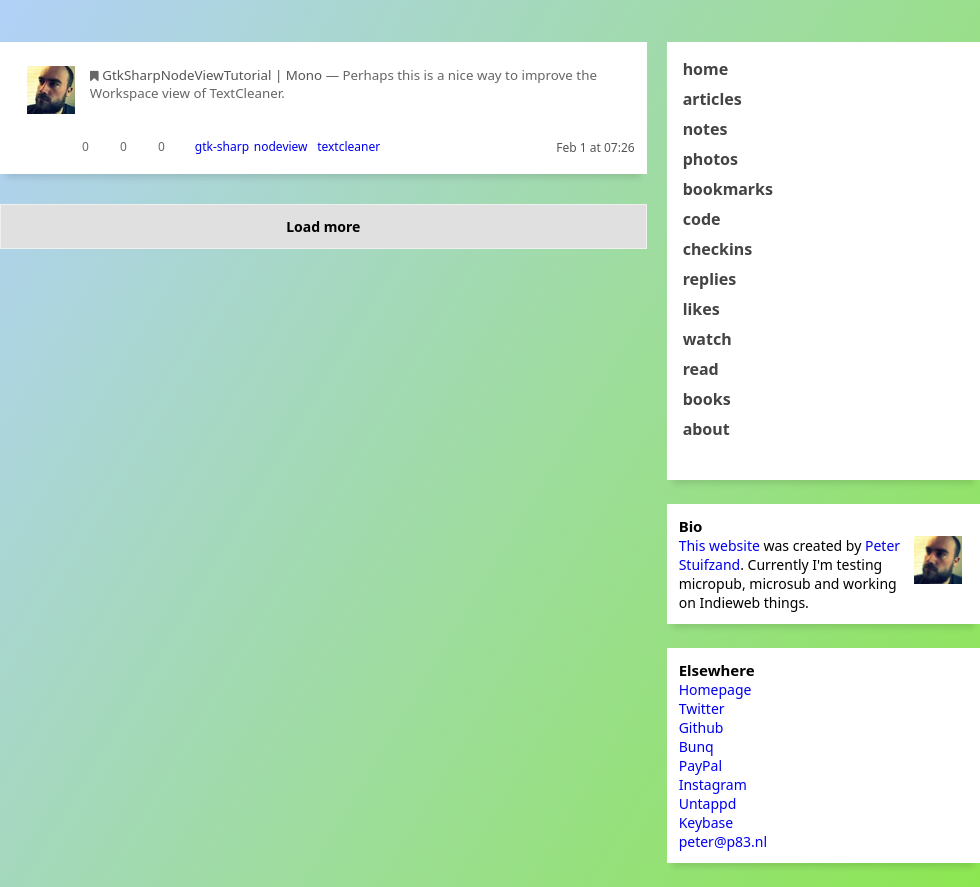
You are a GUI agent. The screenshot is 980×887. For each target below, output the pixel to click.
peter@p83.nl (723, 841)
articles (712, 99)
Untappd (708, 803)
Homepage (715, 689)
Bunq (696, 746)
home (706, 69)
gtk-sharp (222, 146)
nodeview (281, 146)
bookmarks (728, 189)
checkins (718, 249)
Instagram (713, 784)
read (701, 369)
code (702, 219)
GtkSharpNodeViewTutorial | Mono (212, 75)
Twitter (702, 708)
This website (719, 545)
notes (705, 129)
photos (711, 159)
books (707, 399)
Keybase (706, 822)
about (706, 429)
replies (710, 279)
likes (701, 309)
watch (707, 339)
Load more (323, 226)
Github (701, 727)
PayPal (700, 765)
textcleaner (348, 146)
